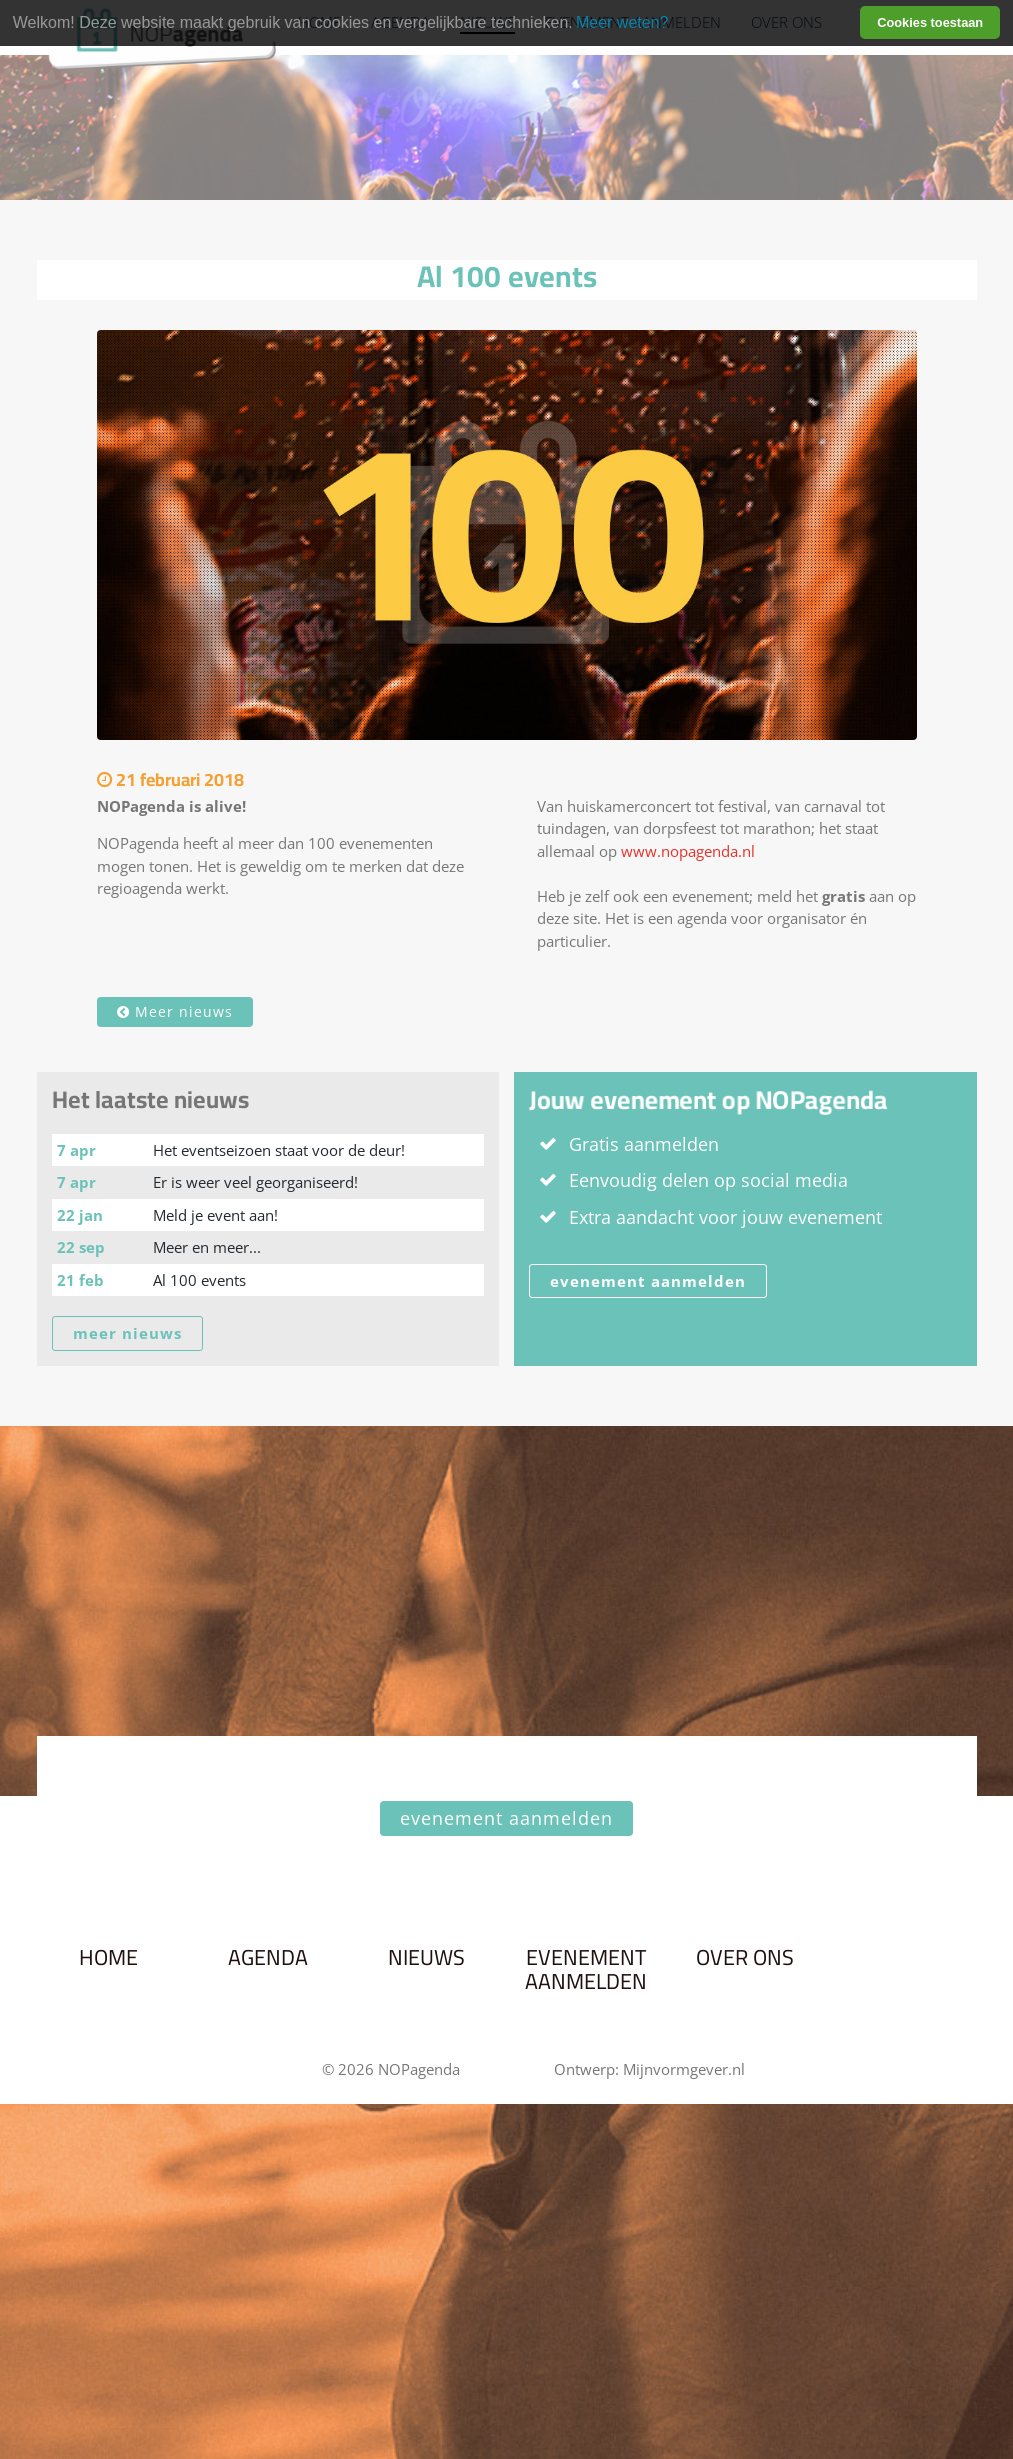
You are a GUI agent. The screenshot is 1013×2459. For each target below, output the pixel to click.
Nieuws (426, 1958)
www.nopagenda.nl (688, 851)
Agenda (268, 1958)
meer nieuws (127, 1333)
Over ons (745, 1958)
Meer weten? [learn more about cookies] (622, 22)
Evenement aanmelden (586, 1970)
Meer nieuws (175, 1011)
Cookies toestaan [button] (930, 22)
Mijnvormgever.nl (684, 2069)
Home (108, 1958)
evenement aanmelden (648, 1281)
